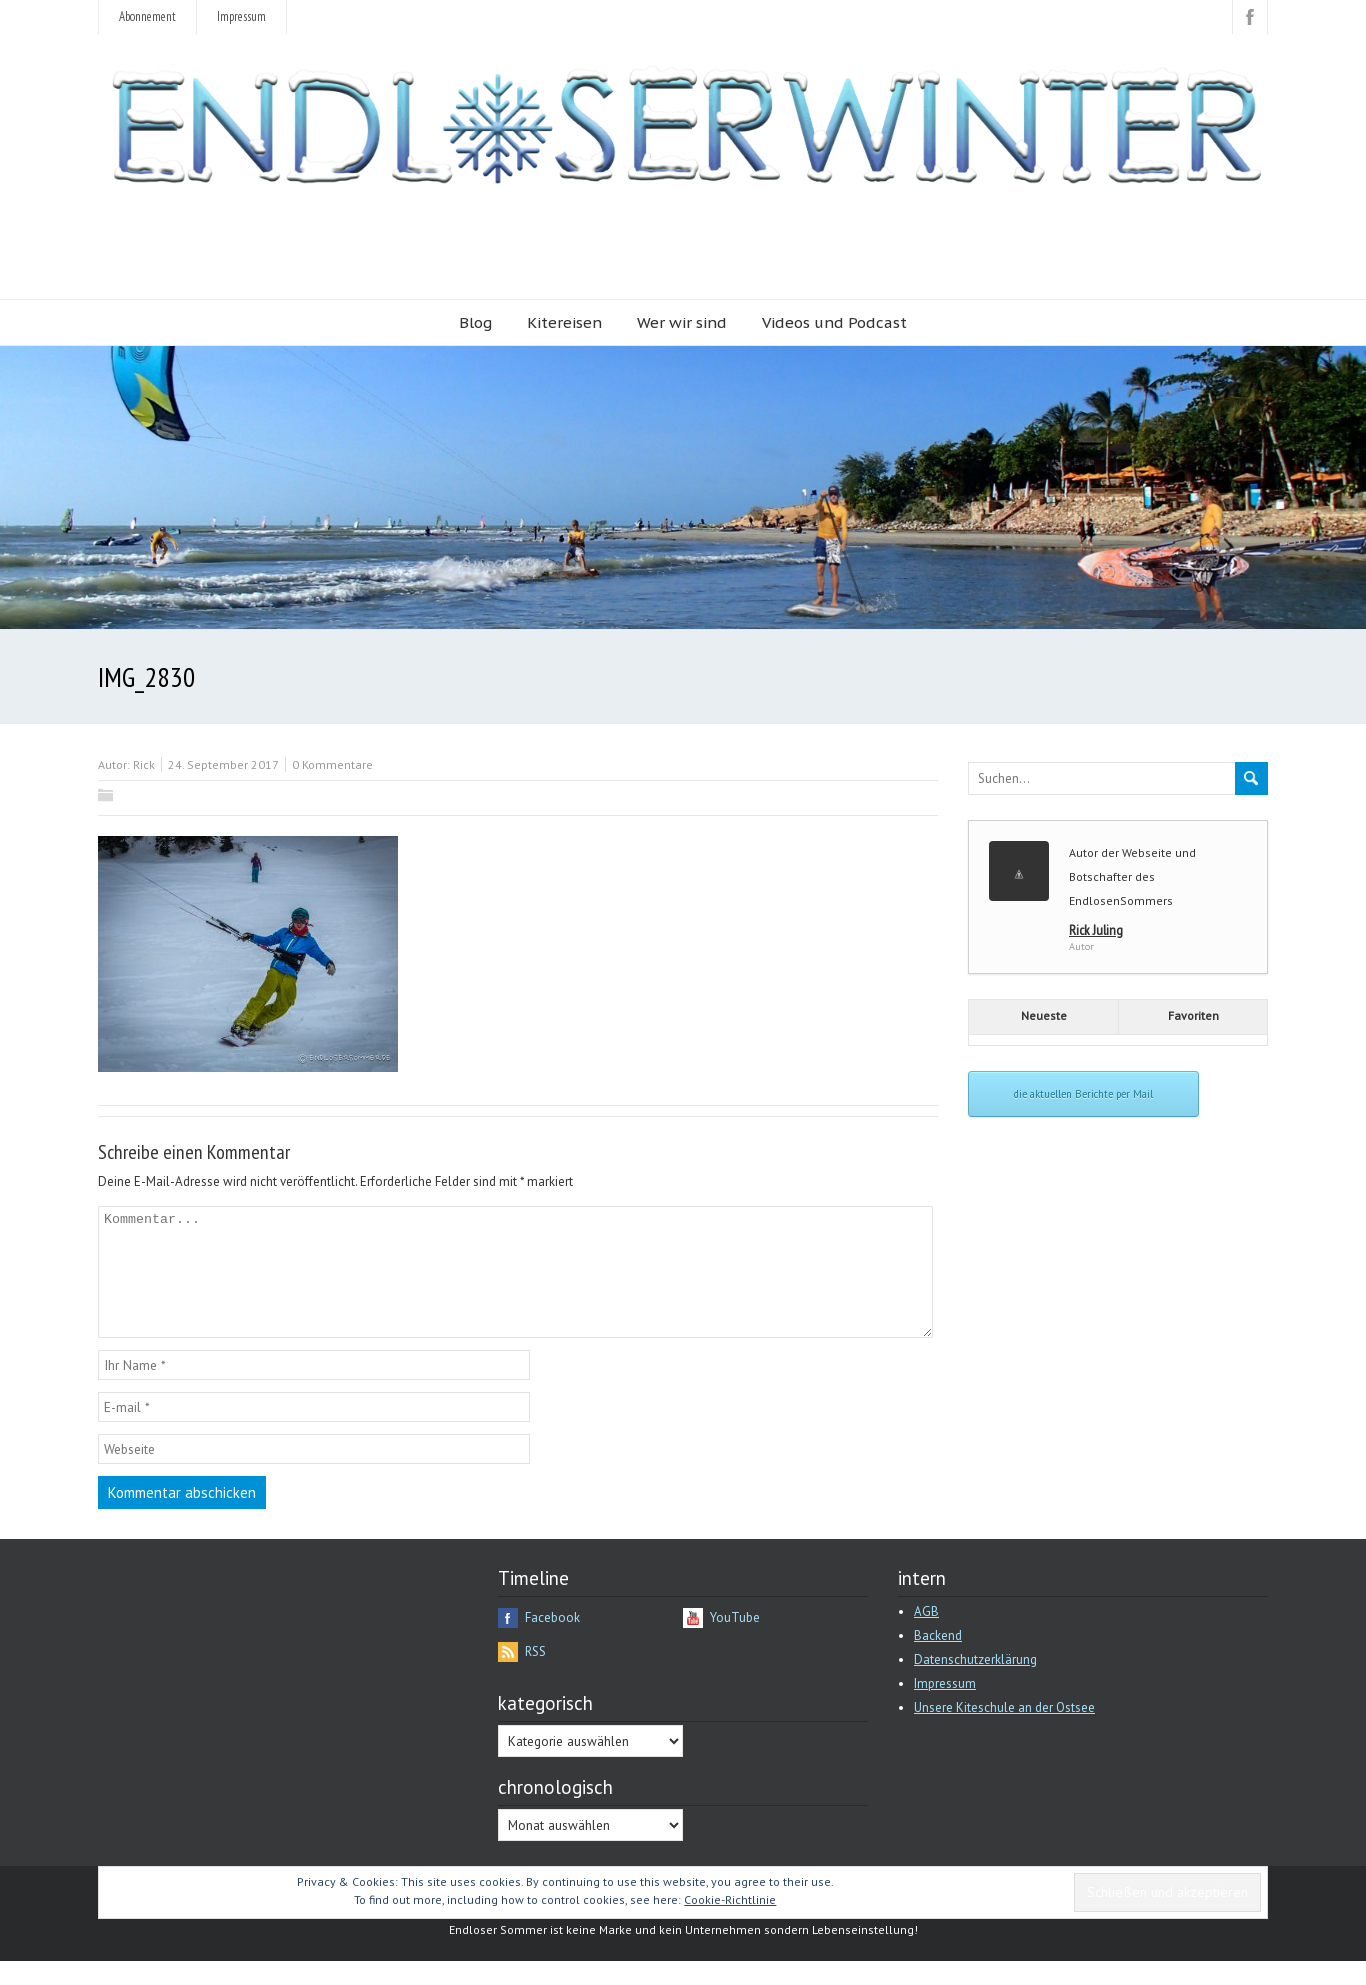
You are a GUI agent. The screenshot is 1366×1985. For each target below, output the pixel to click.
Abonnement (147, 16)
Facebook (552, 1641)
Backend (938, 1659)
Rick (144, 764)
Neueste (1044, 1015)
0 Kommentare (332, 764)
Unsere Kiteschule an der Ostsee (1004, 1731)
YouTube (735, 1641)
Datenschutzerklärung (975, 1683)
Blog (475, 322)
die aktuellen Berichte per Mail (1083, 1094)
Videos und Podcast (834, 322)
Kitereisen (564, 322)
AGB (926, 1635)
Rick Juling (1096, 930)
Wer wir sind (682, 322)
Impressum (241, 16)
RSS (535, 1675)
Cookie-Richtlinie (730, 1923)
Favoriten (1193, 1015)
